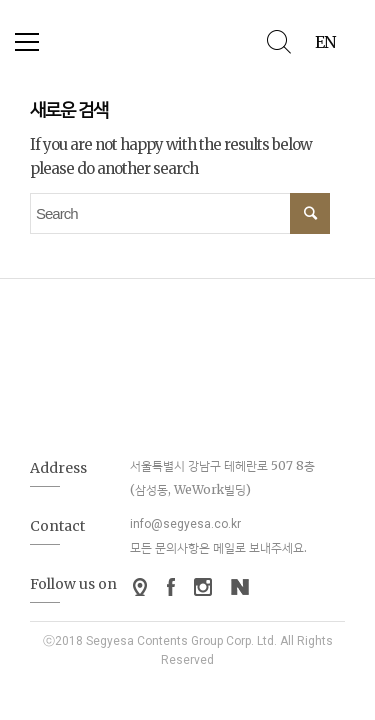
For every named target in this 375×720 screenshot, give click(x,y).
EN (325, 42)
